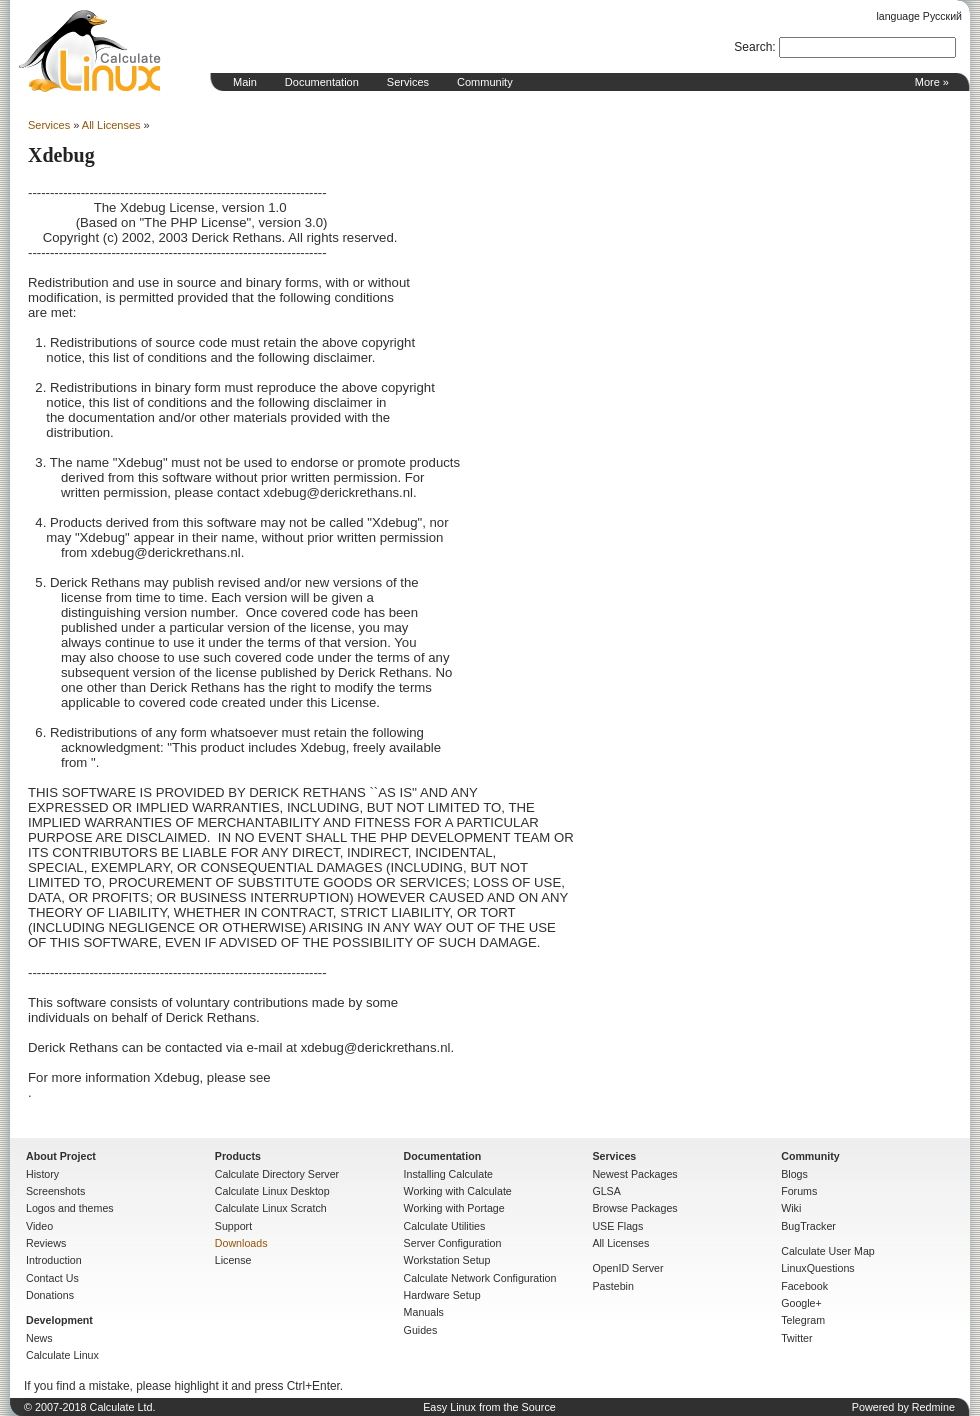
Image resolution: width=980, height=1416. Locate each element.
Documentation (322, 82)
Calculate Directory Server (277, 1174)
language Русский (919, 16)
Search (753, 47)
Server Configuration (453, 1243)
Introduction (54, 1260)
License (233, 1260)
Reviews (46, 1243)
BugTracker (808, 1226)
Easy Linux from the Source (489, 1407)
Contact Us (52, 1278)
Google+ (801, 1303)
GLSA (606, 1191)
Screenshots (55, 1191)
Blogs (794, 1174)
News (39, 1338)
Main (245, 82)
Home (90, 51)
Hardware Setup (442, 1295)
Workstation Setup (447, 1260)
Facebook (804, 1286)
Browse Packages (634, 1208)
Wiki (791, 1208)
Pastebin (612, 1286)
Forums (799, 1191)
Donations (50, 1295)
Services (408, 82)
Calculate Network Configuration (480, 1278)
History (42, 1174)
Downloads (241, 1243)
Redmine (933, 1407)
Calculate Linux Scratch (271, 1208)
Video (39, 1226)
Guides (421, 1330)
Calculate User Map (828, 1251)
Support (233, 1226)
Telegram (803, 1320)
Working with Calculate (458, 1191)
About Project (61, 1156)
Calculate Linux (62, 1355)
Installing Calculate (448, 1174)
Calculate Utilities (445, 1226)
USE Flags (617, 1226)
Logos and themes (70, 1208)
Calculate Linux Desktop (272, 1191)
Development (59, 1320)
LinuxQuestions (817, 1268)
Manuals (424, 1312)
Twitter (796, 1338)
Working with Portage (454, 1208)
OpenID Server (627, 1268)
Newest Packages (634, 1174)
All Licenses (111, 125)
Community (485, 82)
